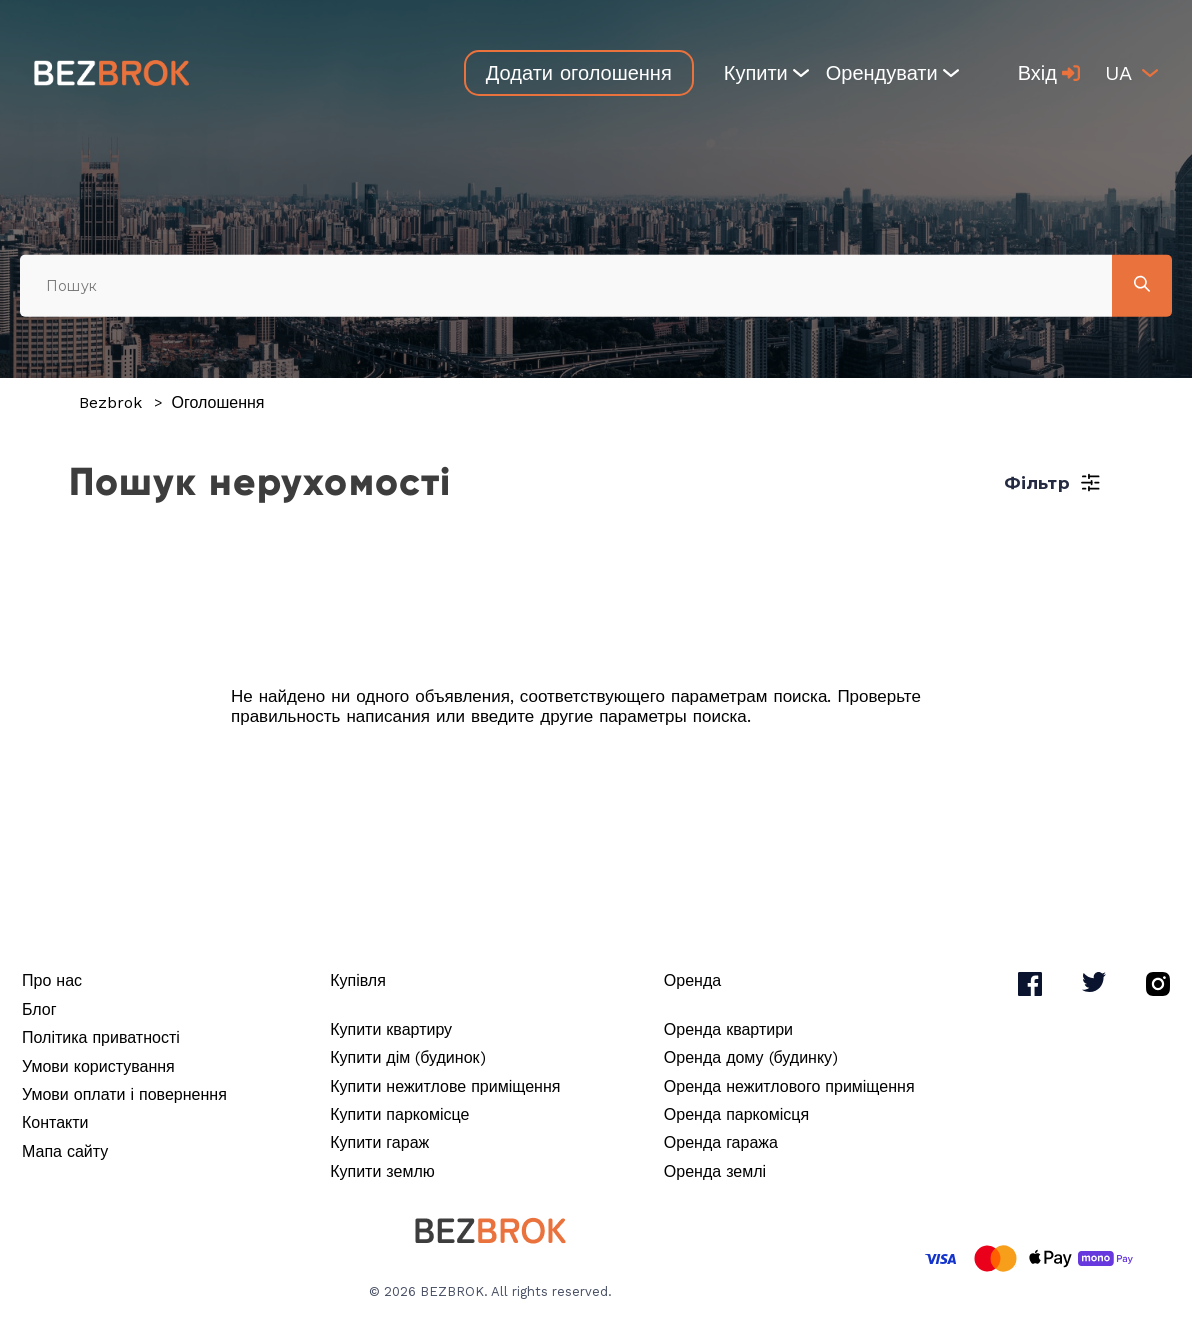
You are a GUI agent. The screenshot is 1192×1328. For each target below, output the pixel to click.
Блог (39, 1009)
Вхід (1049, 73)
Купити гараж (379, 1142)
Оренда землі (715, 1171)
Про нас (52, 980)
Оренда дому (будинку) (751, 1057)
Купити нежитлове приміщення (445, 1086)
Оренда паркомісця (736, 1114)
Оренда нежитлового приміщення (789, 1086)
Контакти (55, 1122)
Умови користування (98, 1066)
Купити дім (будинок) (407, 1057)
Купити (766, 73)
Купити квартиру (391, 1029)
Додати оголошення (579, 73)
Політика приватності (101, 1037)
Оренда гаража (721, 1142)
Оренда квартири (728, 1029)
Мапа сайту (65, 1151)
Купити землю (382, 1171)
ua (1118, 73)
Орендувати (892, 73)
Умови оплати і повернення (124, 1094)
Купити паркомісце (399, 1114)
